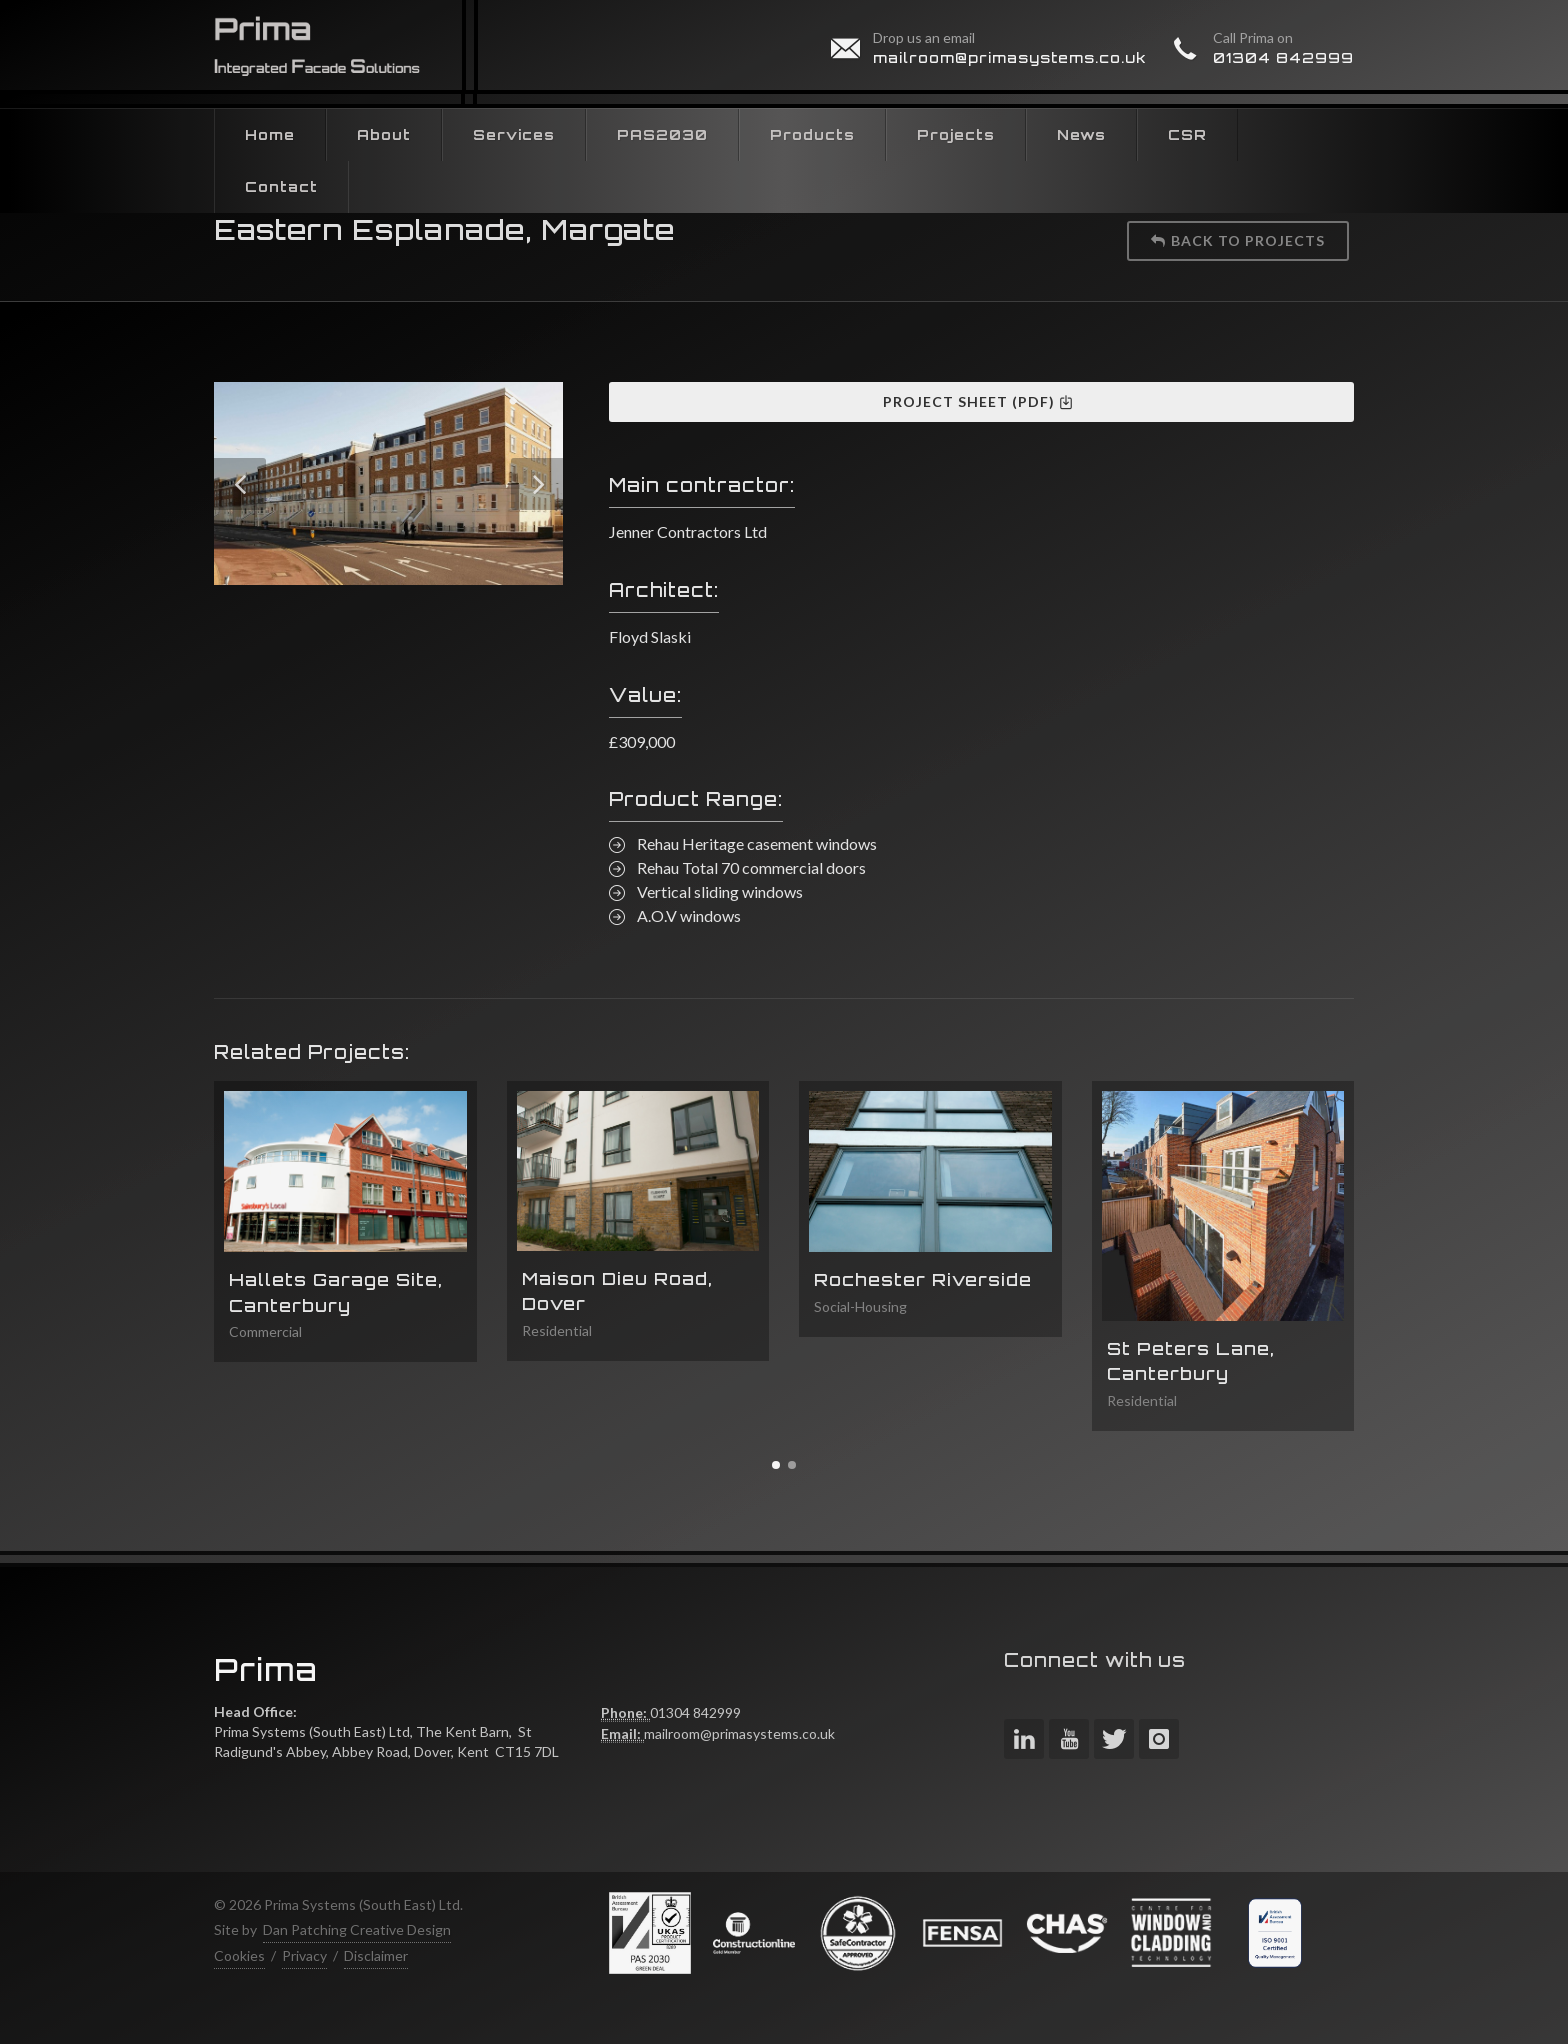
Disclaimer (376, 1955)
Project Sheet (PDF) (978, 401)
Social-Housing (860, 1306)
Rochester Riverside (923, 1279)
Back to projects (1238, 240)
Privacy (304, 1955)
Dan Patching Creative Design (357, 1929)
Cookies (239, 1955)
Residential (557, 1330)
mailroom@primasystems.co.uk (1010, 57)
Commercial (265, 1331)
